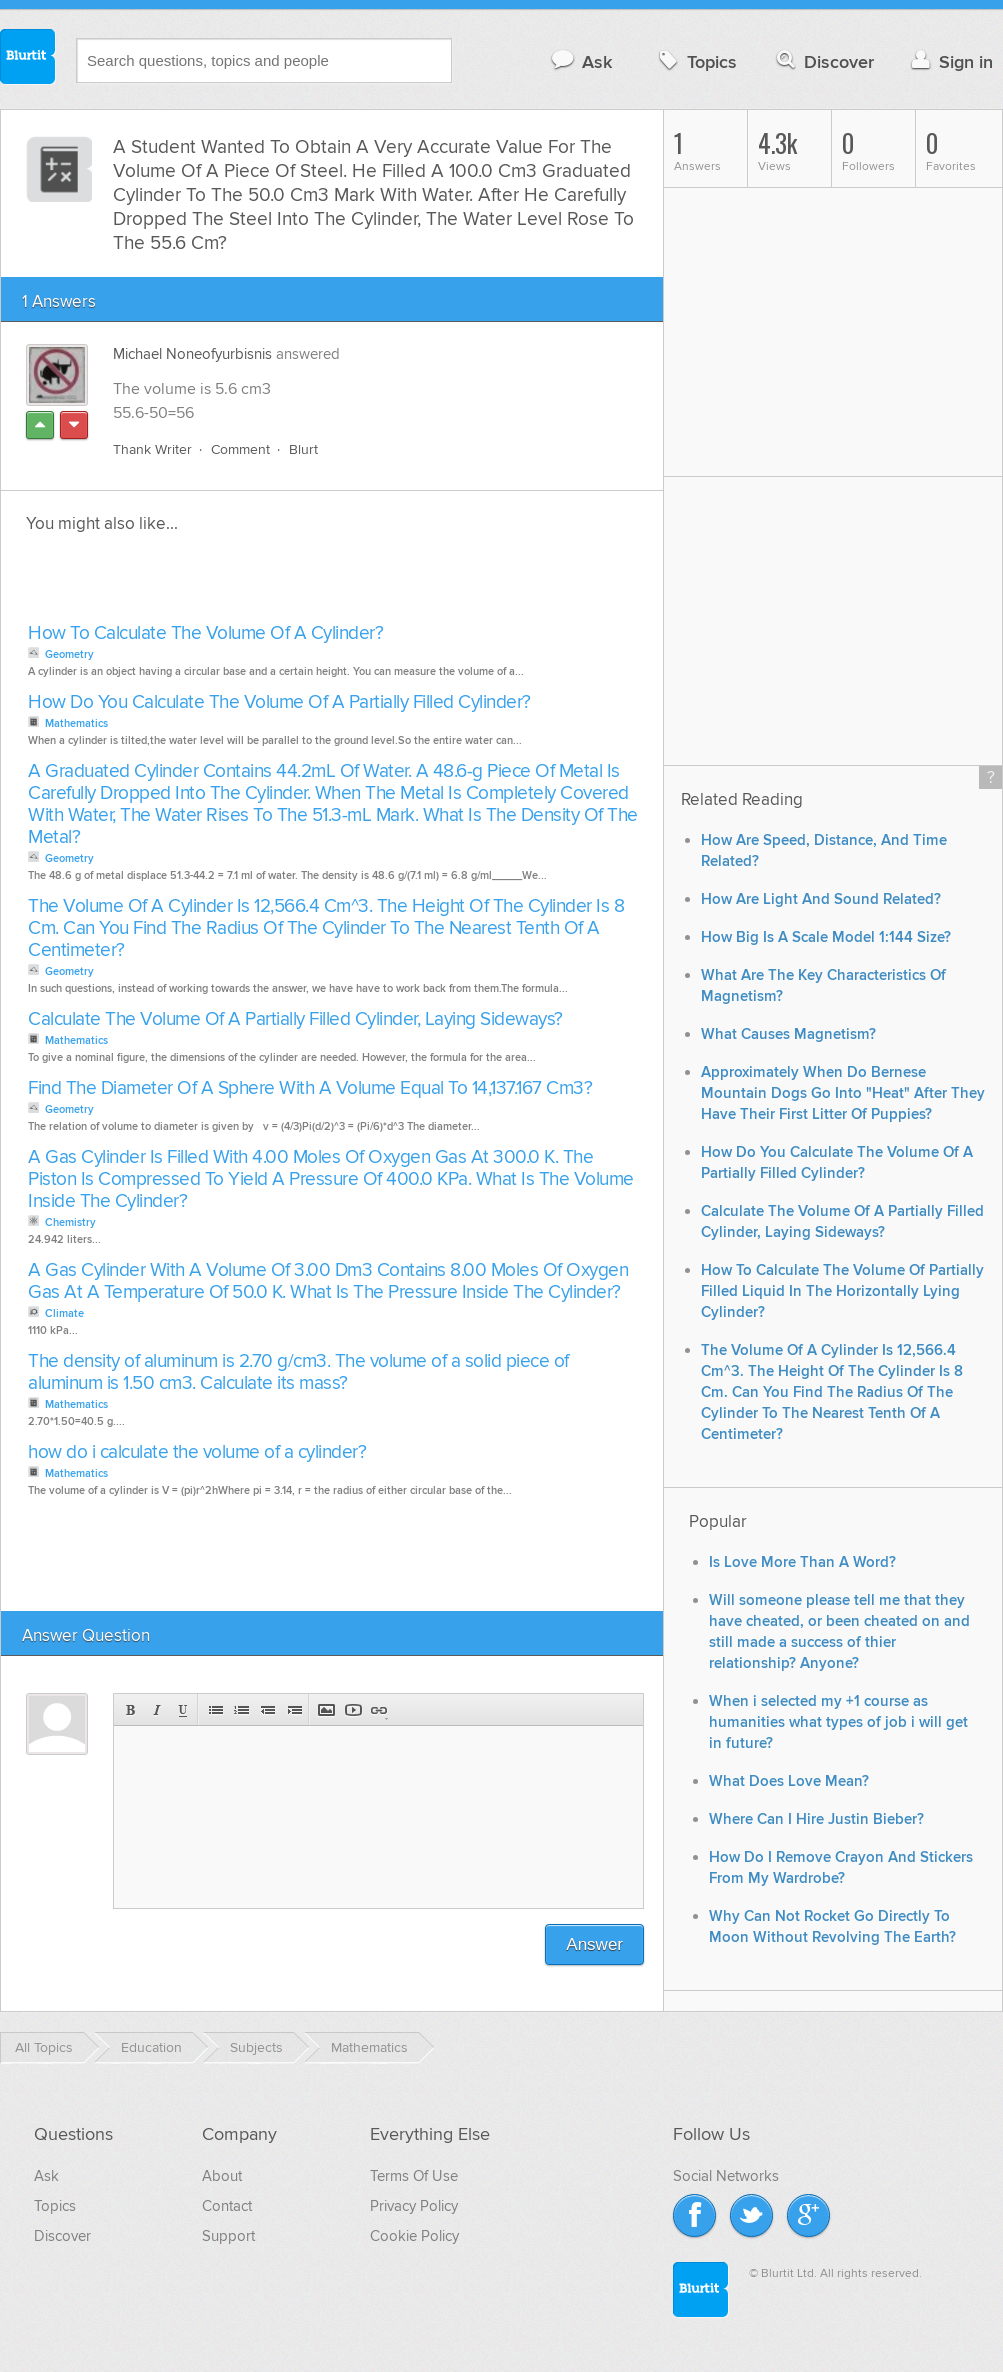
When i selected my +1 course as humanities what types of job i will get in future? (838, 1722)
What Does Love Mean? (789, 1781)
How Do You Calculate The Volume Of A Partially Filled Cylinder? (279, 702)
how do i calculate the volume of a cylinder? (197, 1452)
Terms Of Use (414, 2176)
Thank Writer (152, 449)
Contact (227, 2206)
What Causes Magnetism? (788, 1034)
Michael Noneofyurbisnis (192, 354)
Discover (823, 61)
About (222, 2176)
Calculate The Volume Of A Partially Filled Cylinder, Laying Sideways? (295, 1019)
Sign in (949, 61)
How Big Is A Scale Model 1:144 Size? (826, 937)
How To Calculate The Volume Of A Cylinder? (205, 633)
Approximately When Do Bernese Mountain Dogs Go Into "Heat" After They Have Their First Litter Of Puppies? (843, 1093)
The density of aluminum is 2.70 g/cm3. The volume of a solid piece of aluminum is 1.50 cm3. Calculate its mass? (298, 1372)
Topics (695, 61)
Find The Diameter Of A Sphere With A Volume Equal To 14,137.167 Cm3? (310, 1088)
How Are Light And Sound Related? (821, 899)
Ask (580, 61)
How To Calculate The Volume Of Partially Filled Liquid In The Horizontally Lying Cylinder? (842, 1291)
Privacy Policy (414, 2206)
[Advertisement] (253, 584)
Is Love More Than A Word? (802, 1562)
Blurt (303, 449)
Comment (240, 449)
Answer (594, 1944)
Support (228, 2236)
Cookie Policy (414, 2236)
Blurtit (28, 59)
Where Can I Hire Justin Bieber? (816, 1819)
